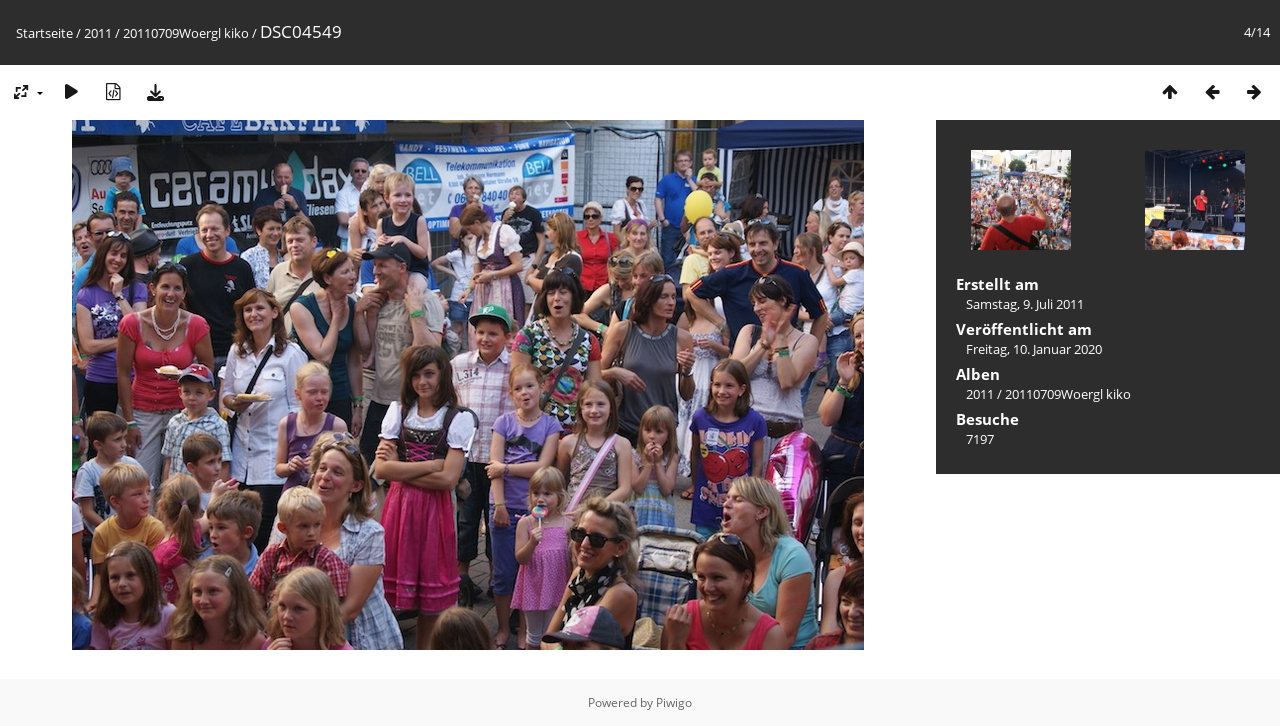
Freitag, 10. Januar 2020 (1034, 349)
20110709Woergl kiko (186, 33)
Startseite (44, 33)
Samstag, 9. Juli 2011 (1025, 304)
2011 (98, 33)
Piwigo (674, 702)
